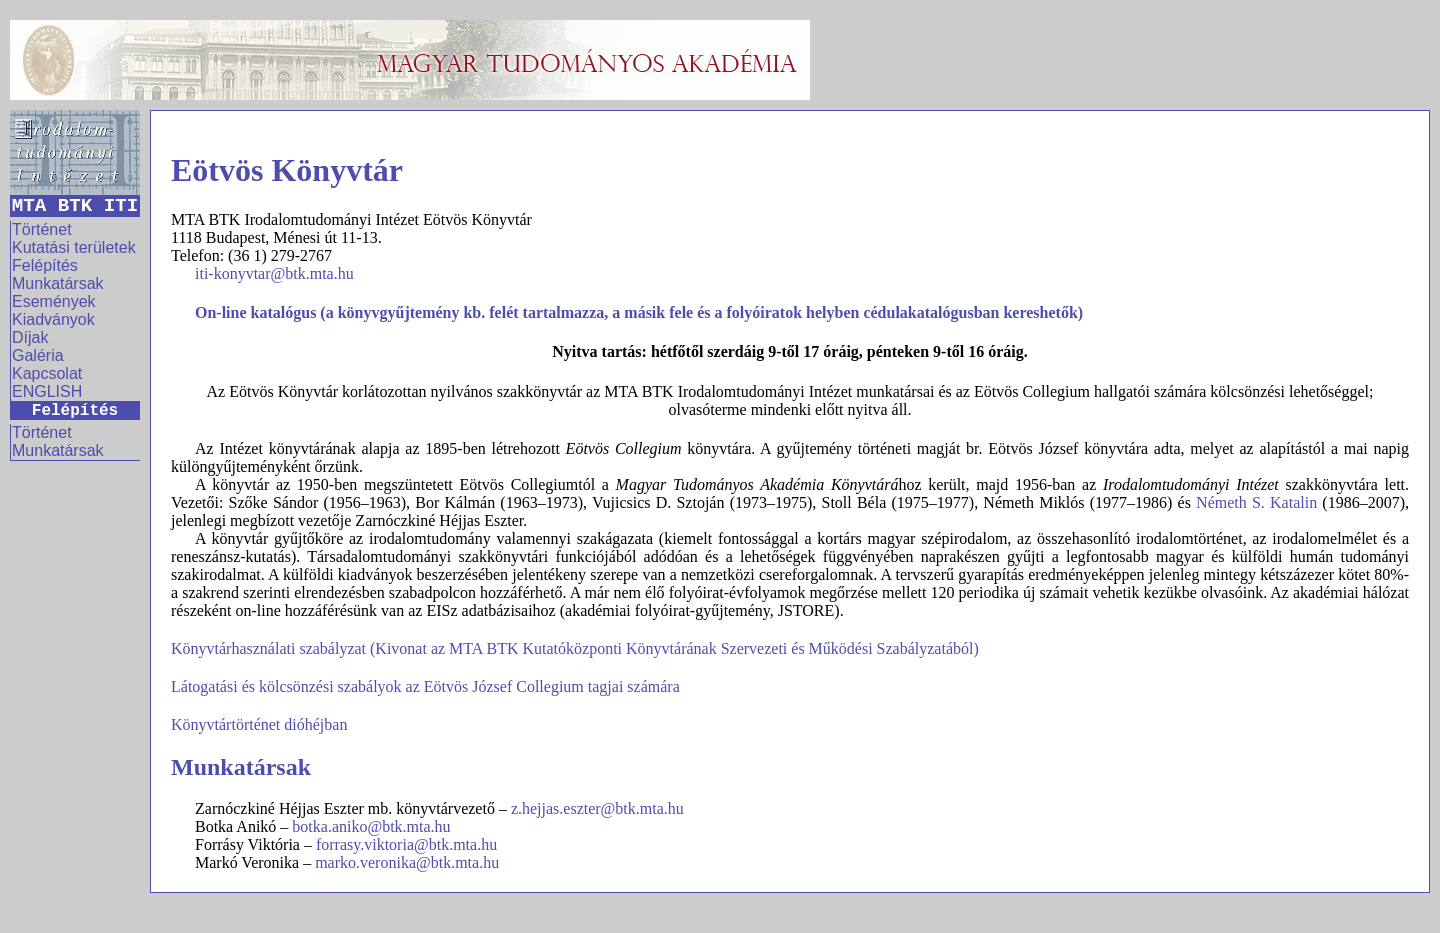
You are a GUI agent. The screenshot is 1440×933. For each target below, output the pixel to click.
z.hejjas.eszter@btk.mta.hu (597, 808)
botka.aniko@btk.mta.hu (371, 826)
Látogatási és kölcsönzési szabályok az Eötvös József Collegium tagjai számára (425, 686)
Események (54, 301)
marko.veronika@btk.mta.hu (407, 862)
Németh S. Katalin (1256, 502)
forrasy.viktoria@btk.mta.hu (406, 844)
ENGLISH (47, 391)
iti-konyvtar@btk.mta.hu (274, 273)
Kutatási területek (74, 247)
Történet (42, 229)
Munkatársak (58, 283)
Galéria (38, 355)
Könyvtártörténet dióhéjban (259, 724)
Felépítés (45, 265)
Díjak (30, 337)
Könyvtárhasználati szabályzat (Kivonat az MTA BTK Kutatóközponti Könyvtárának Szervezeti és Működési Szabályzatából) (575, 648)
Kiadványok (53, 319)
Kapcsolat (47, 373)
